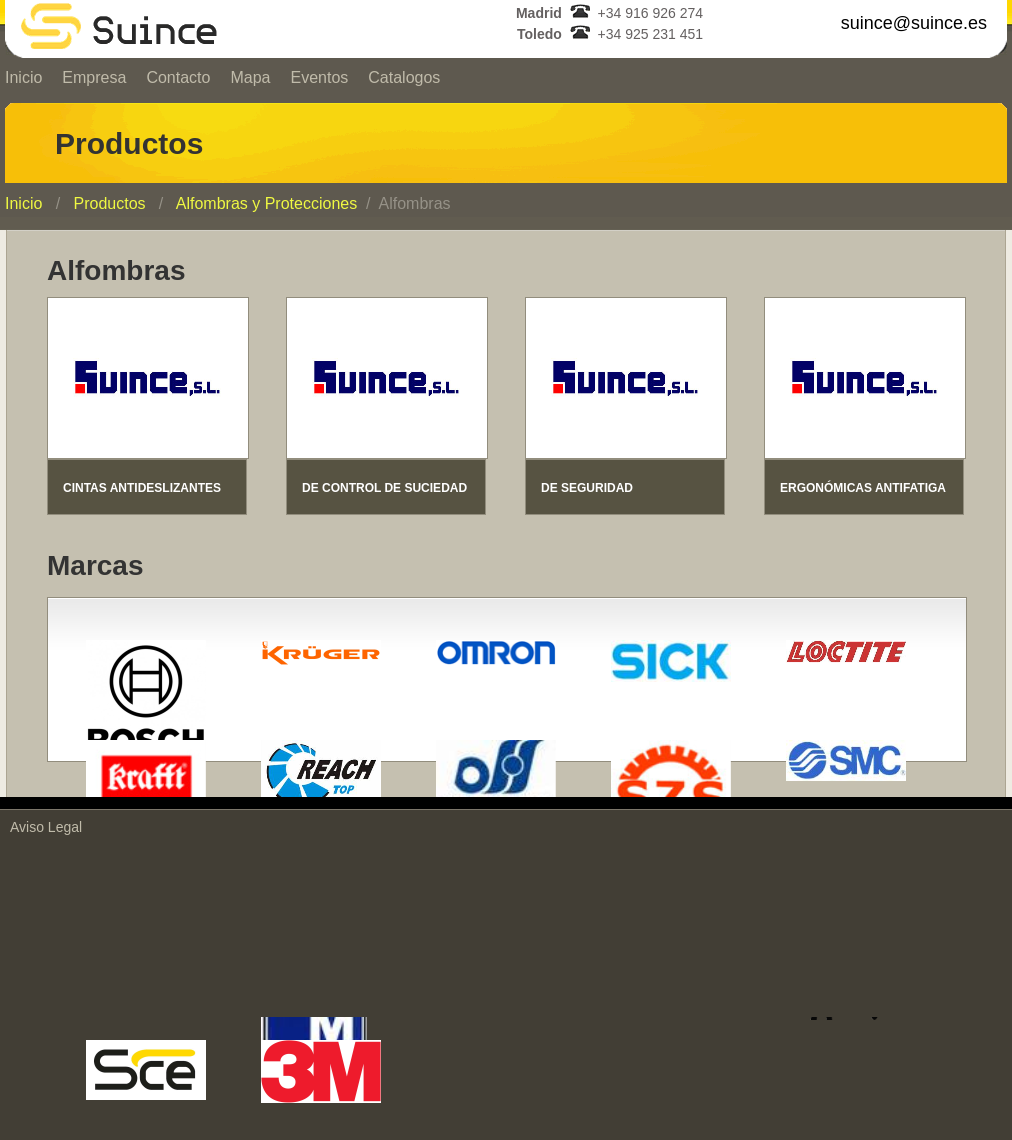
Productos (109, 203)
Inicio (23, 203)
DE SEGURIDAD (587, 488)
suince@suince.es (914, 23)
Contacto (178, 77)
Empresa (94, 77)
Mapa (250, 77)
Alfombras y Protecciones (266, 203)
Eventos (319, 77)
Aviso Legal (46, 827)
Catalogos (404, 77)
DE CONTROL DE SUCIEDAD (384, 488)
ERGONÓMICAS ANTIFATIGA (863, 488)
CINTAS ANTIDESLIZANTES (142, 488)
